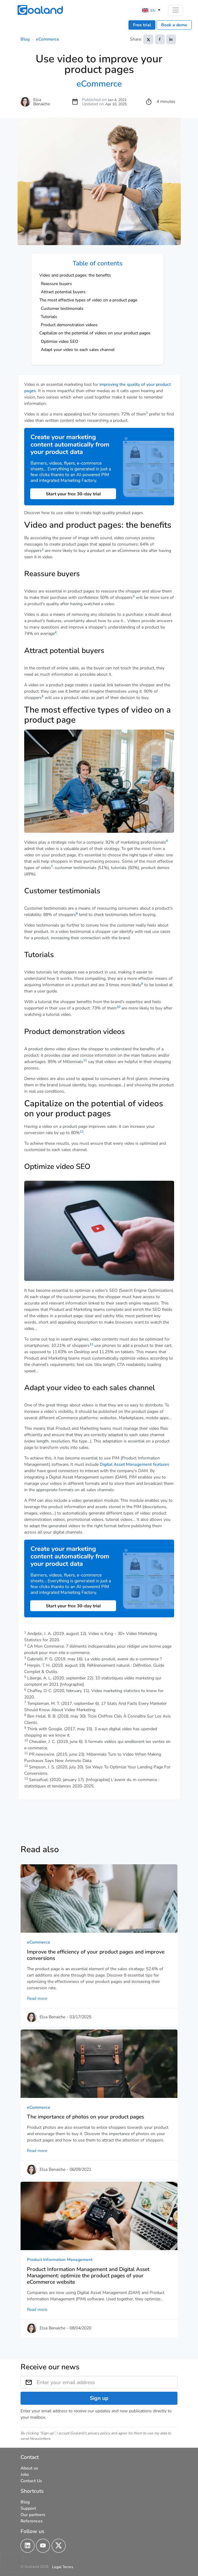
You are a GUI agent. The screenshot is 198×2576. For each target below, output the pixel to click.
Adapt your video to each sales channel (78, 350)
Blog (25, 39)
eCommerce (47, 39)
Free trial (142, 25)
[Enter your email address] (107, 2382)
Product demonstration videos (69, 325)
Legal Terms (62, 2566)
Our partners (33, 2514)
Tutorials (49, 317)
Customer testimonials (62, 308)
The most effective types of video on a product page (88, 300)
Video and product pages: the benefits (75, 275)
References (32, 2521)
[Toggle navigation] (175, 10)
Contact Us (31, 2480)
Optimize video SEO (59, 341)
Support (28, 2508)
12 (81, 1131)
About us (29, 2468)
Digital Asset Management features (134, 1464)
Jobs (25, 2474)
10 (118, 1007)
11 (85, 1060)
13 (91, 1344)
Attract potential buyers (63, 292)
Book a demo (174, 25)
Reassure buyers (56, 284)
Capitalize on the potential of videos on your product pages (95, 333)
